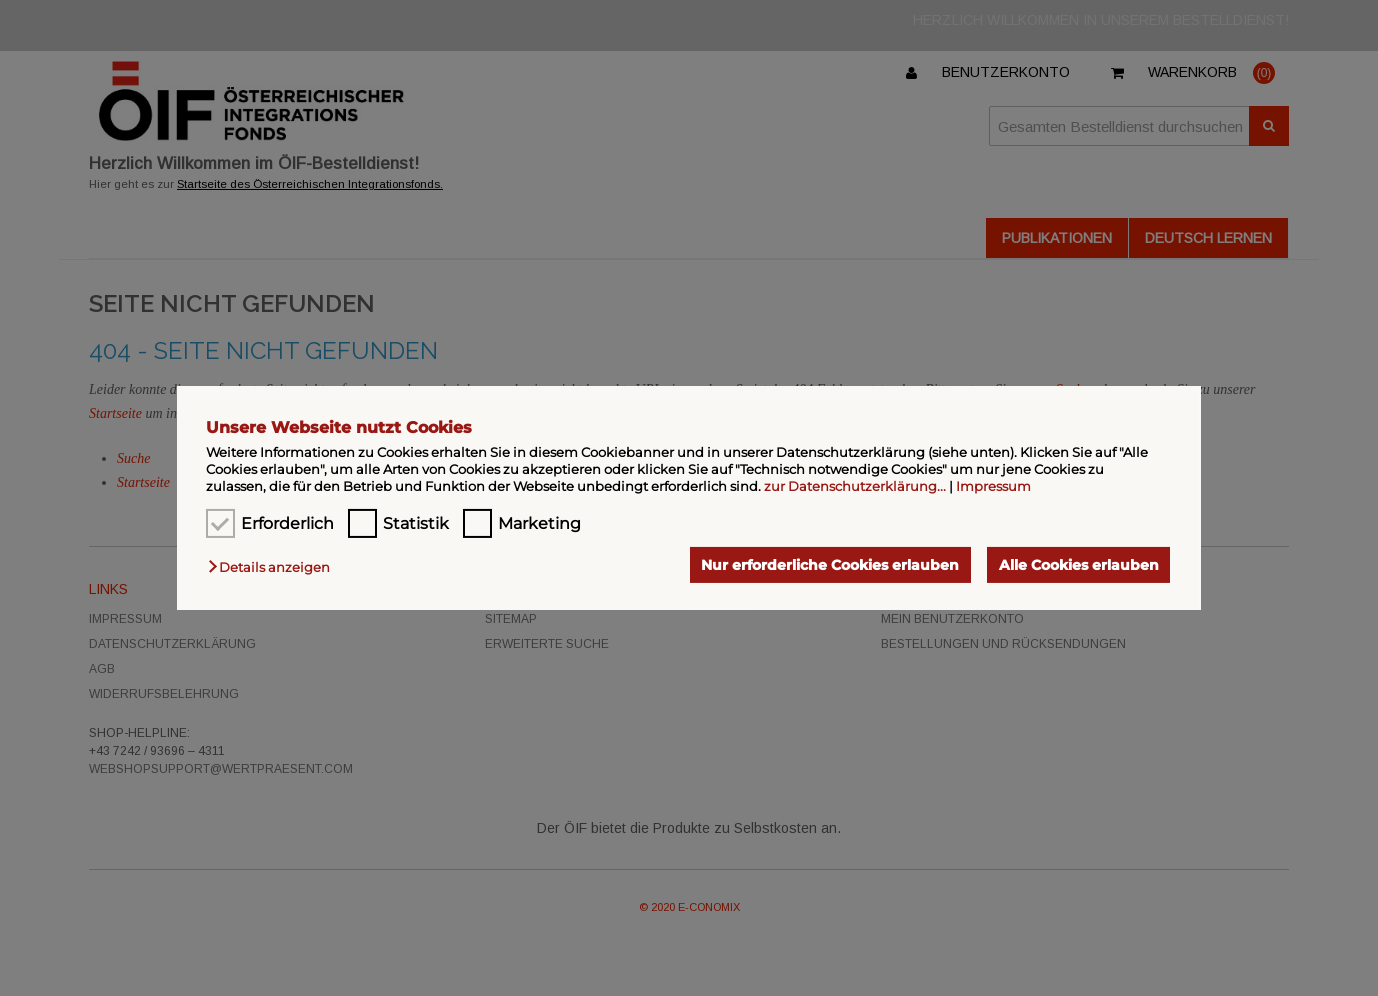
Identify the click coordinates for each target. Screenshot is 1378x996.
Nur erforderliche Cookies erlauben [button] (830, 565)
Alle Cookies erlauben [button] (1079, 565)
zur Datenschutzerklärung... (855, 486)
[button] (274, 567)
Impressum (993, 486)
